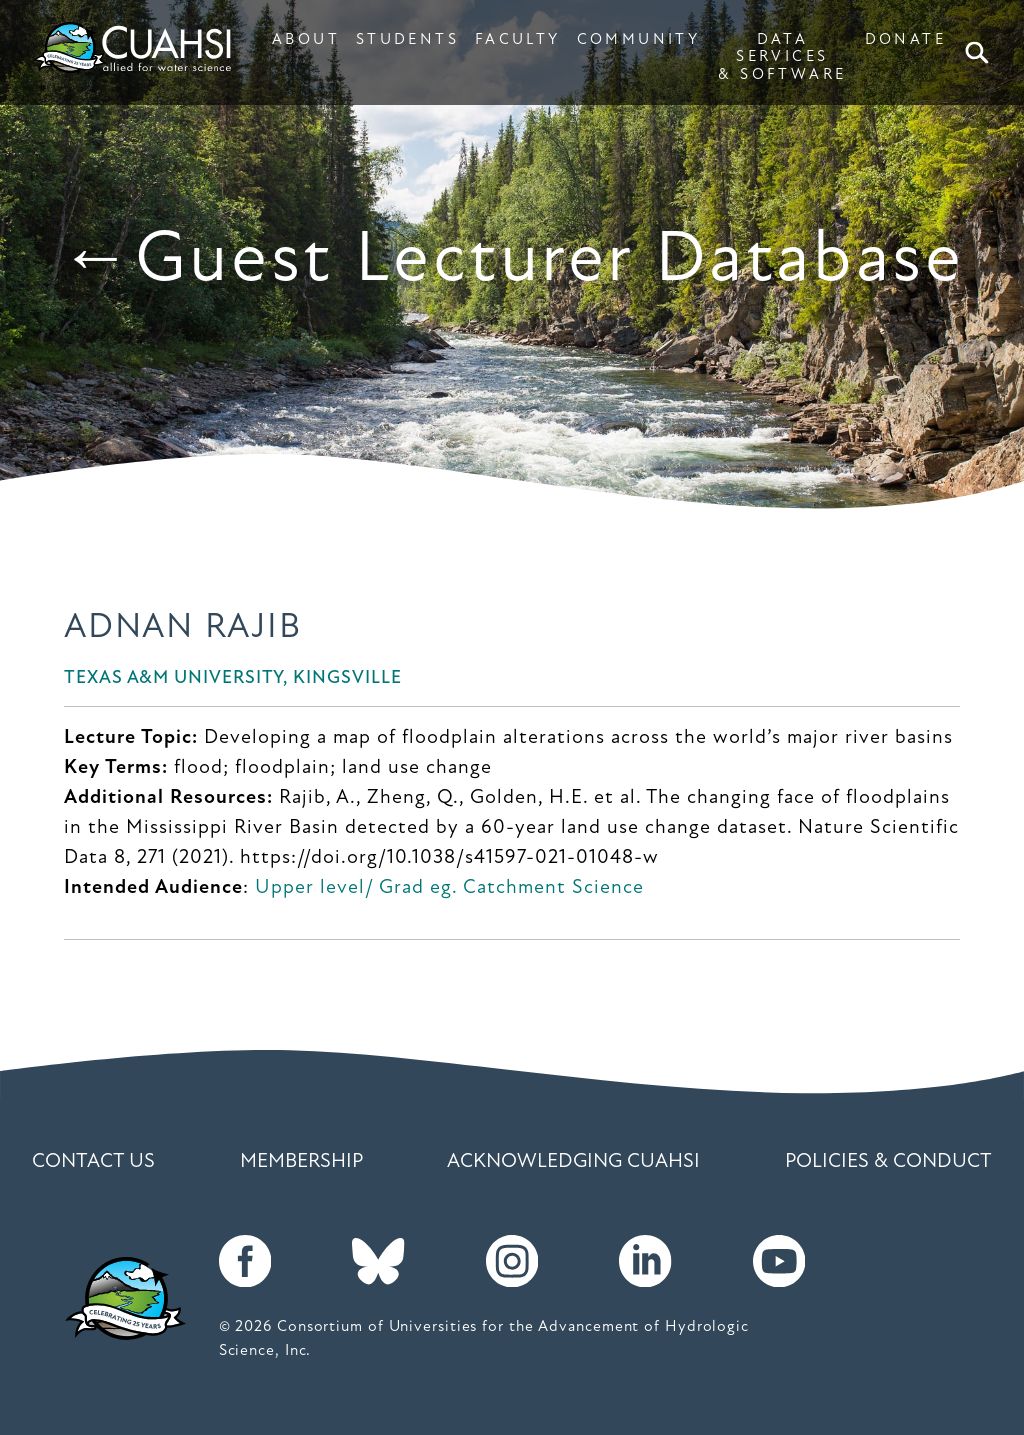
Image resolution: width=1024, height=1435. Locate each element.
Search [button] (980, 53)
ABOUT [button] (306, 40)
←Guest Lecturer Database (512, 262)
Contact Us (93, 1162)
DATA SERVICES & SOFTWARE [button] (782, 57)
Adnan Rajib (182, 628)
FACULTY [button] (518, 40)
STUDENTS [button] (407, 40)
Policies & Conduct (888, 1162)
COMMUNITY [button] (638, 40)
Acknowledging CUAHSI (573, 1162)
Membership (301, 1162)
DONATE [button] (905, 40)
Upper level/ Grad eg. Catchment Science (449, 888)
